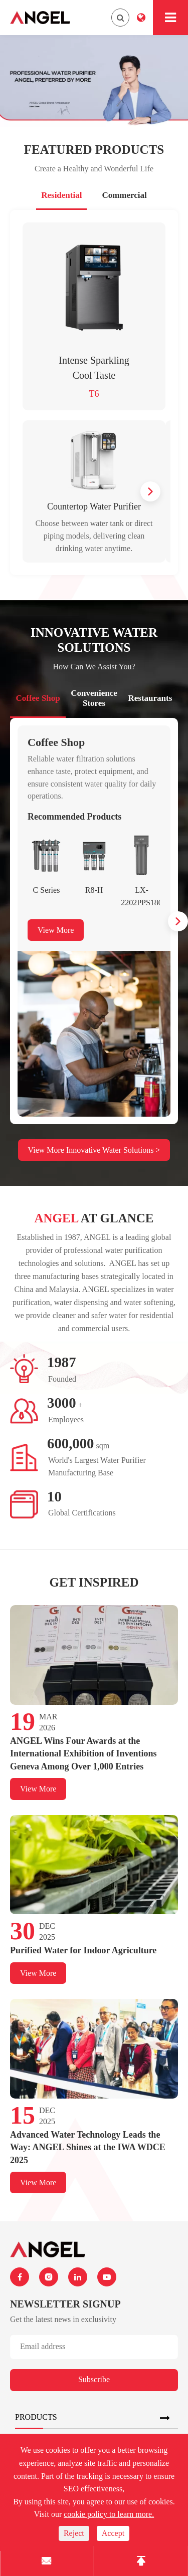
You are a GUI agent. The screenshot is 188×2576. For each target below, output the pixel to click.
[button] (150, 491)
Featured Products (94, 149)
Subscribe (94, 2379)
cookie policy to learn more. (109, 2514)
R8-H (94, 890)
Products (36, 2417)
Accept (113, 2533)
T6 (94, 394)
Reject (74, 2533)
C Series (46, 890)
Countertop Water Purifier (94, 506)
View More (56, 930)
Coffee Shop (56, 742)
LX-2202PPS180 (141, 896)
